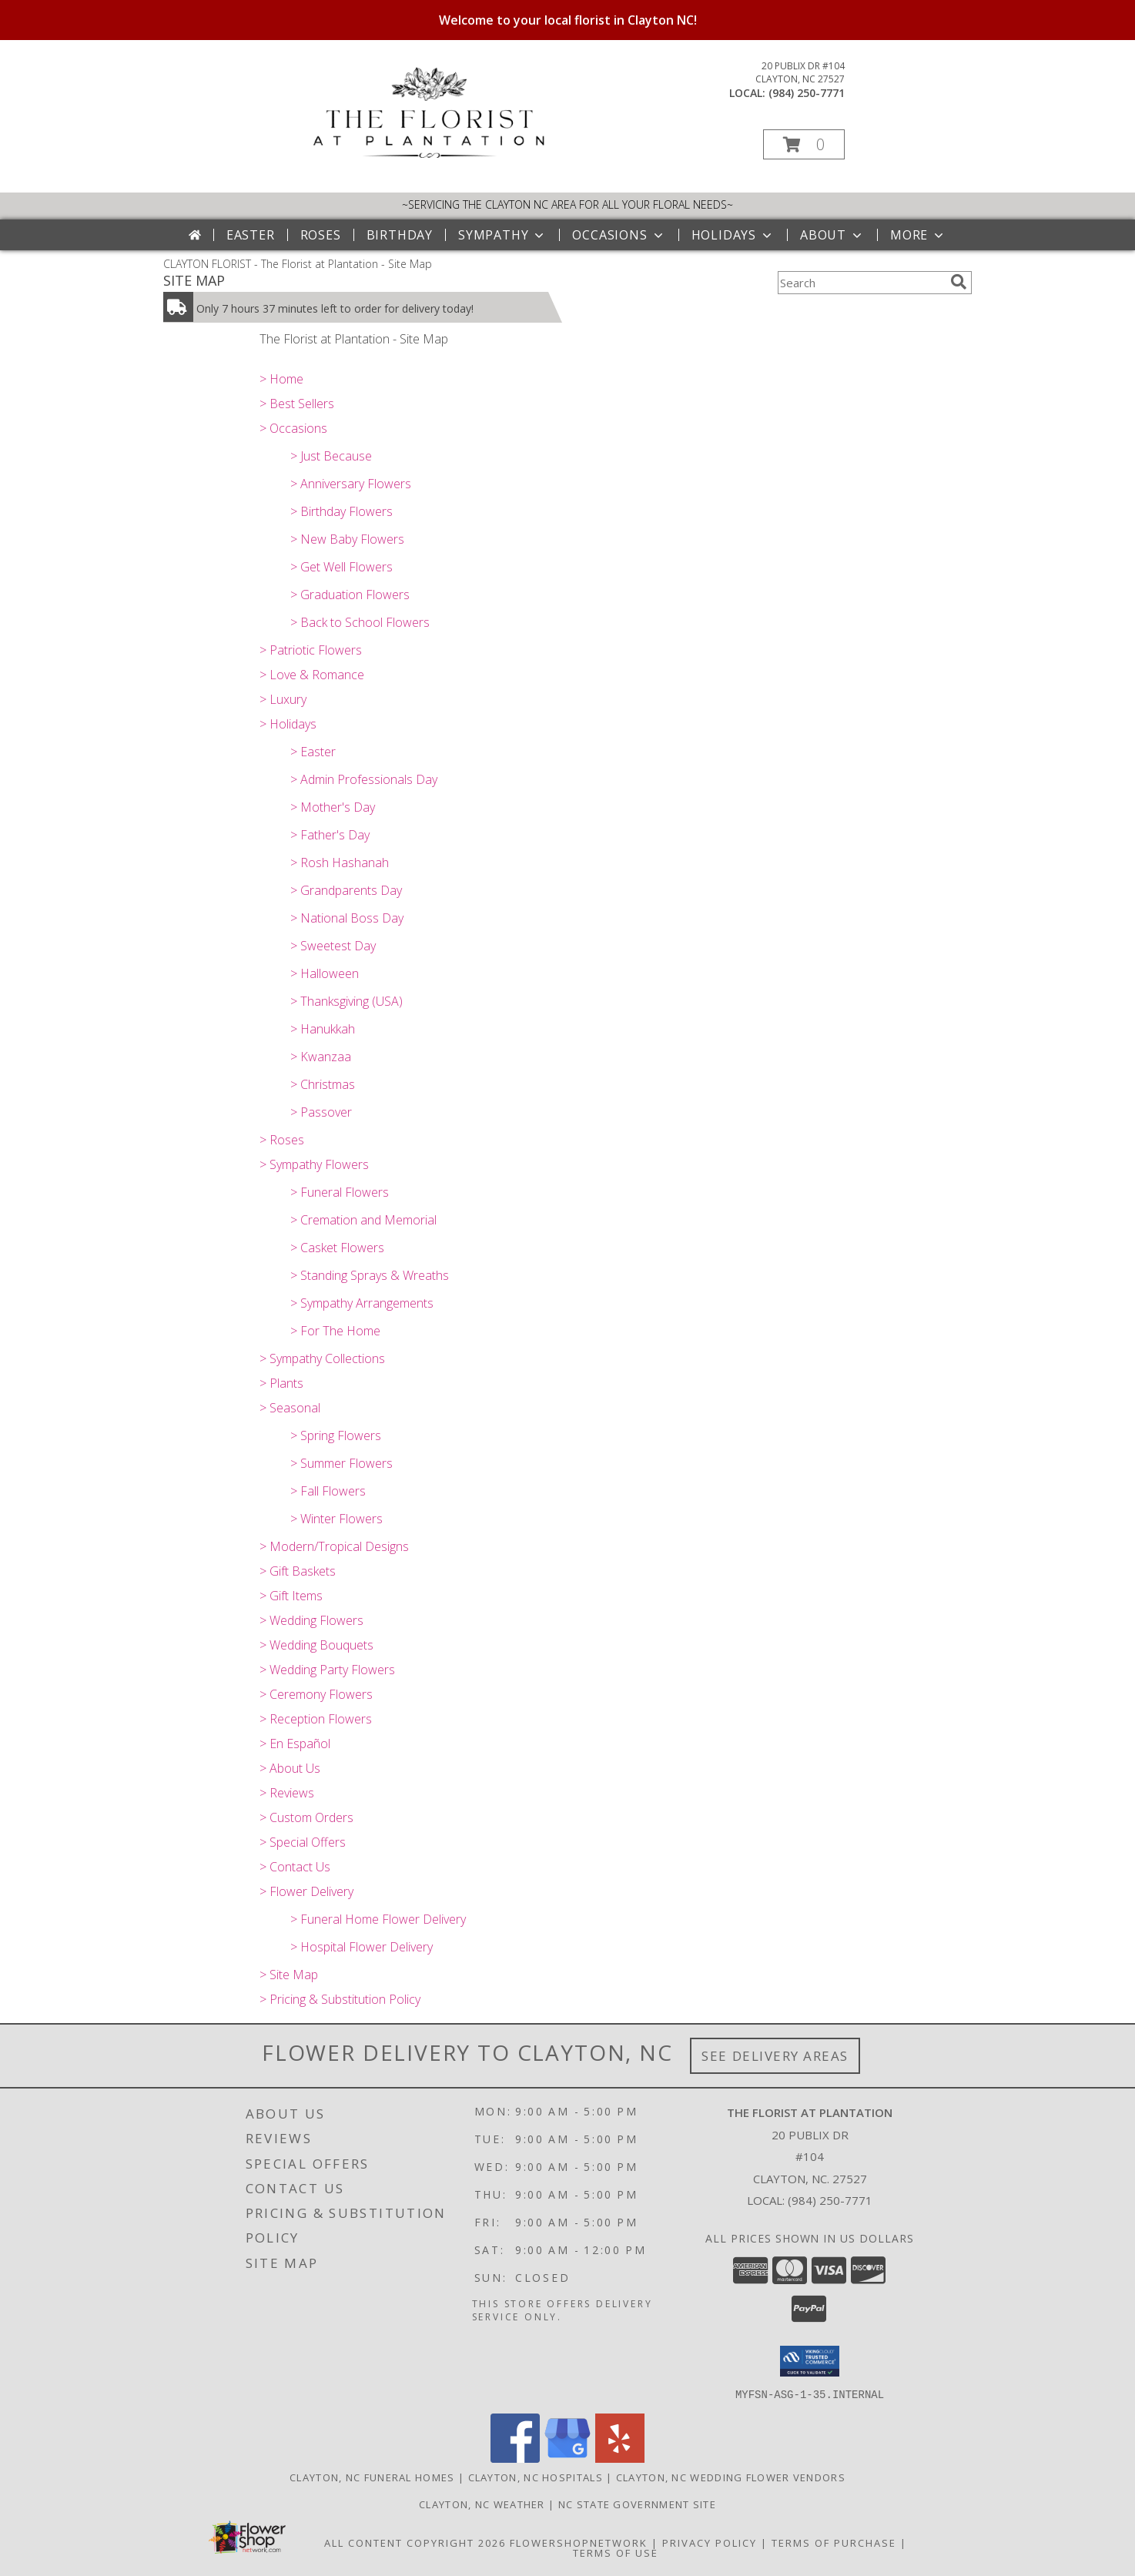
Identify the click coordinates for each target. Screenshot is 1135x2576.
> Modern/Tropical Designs (334, 1546)
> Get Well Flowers (341, 566)
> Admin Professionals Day (363, 779)
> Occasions (293, 428)
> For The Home (335, 1330)
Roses (320, 234)
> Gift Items (291, 1595)
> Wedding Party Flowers (327, 1669)
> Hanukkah (322, 1028)
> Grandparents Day (346, 890)
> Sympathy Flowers (314, 1164)
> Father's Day (330, 834)
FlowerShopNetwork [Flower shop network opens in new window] (579, 2542)
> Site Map (288, 1974)
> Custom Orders (306, 1817)
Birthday (400, 234)
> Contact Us (294, 1866)
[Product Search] (860, 282)
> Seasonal (289, 1407)
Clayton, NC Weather (482, 2504)
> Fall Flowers (328, 1490)
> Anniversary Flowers (350, 483)
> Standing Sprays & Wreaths (369, 1275)
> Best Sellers (296, 403)
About (832, 234)
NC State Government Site (637, 2504)
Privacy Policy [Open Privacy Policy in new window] (709, 2542)
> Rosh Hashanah (339, 862)
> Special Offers (302, 1842)
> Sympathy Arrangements (362, 1303)
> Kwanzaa (320, 1056)
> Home (281, 378)
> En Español (294, 1743)
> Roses (281, 1139)
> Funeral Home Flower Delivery (378, 1919)
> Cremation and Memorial (363, 1219)
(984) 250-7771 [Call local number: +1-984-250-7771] (806, 92)
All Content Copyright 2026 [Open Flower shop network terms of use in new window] (415, 2542)
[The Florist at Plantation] (428, 153)
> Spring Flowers (335, 1435)
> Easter (313, 751)
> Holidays (287, 723)
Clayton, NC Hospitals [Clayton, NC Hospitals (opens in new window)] (535, 2477)
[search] (958, 281)
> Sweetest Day (333, 945)
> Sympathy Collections (322, 1358)
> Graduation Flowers (350, 594)
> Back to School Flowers (360, 622)
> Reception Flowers (315, 1718)
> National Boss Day (346, 917)
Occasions (618, 234)
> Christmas (322, 1084)
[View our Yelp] (620, 2457)
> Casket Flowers (337, 1247)
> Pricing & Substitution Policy (339, 1999)
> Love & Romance (311, 674)
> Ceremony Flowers (316, 1694)
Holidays (733, 234)
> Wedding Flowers (311, 1620)
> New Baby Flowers (347, 539)
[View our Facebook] (515, 2457)
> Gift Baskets (297, 1571)
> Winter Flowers (336, 1518)
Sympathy (502, 234)
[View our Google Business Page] (567, 2457)
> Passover (321, 1112)
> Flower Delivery (306, 1891)
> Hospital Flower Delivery (361, 1946)
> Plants (281, 1383)
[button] (804, 144)
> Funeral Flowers (339, 1192)
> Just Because (331, 455)
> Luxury (282, 699)
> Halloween (324, 973)
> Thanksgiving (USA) (346, 1001)
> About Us (289, 1768)
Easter (250, 234)
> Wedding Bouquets (316, 1644)
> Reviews (286, 1792)
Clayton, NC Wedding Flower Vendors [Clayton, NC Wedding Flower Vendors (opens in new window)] (730, 2477)
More (918, 234)
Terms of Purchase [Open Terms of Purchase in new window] (834, 2542)
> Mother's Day (332, 807)
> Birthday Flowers (341, 511)
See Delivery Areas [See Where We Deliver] (775, 2056)
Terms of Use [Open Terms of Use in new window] (615, 2552)
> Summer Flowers (341, 1463)
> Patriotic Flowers (310, 649)
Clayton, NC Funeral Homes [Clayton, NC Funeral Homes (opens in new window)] (372, 2477)
